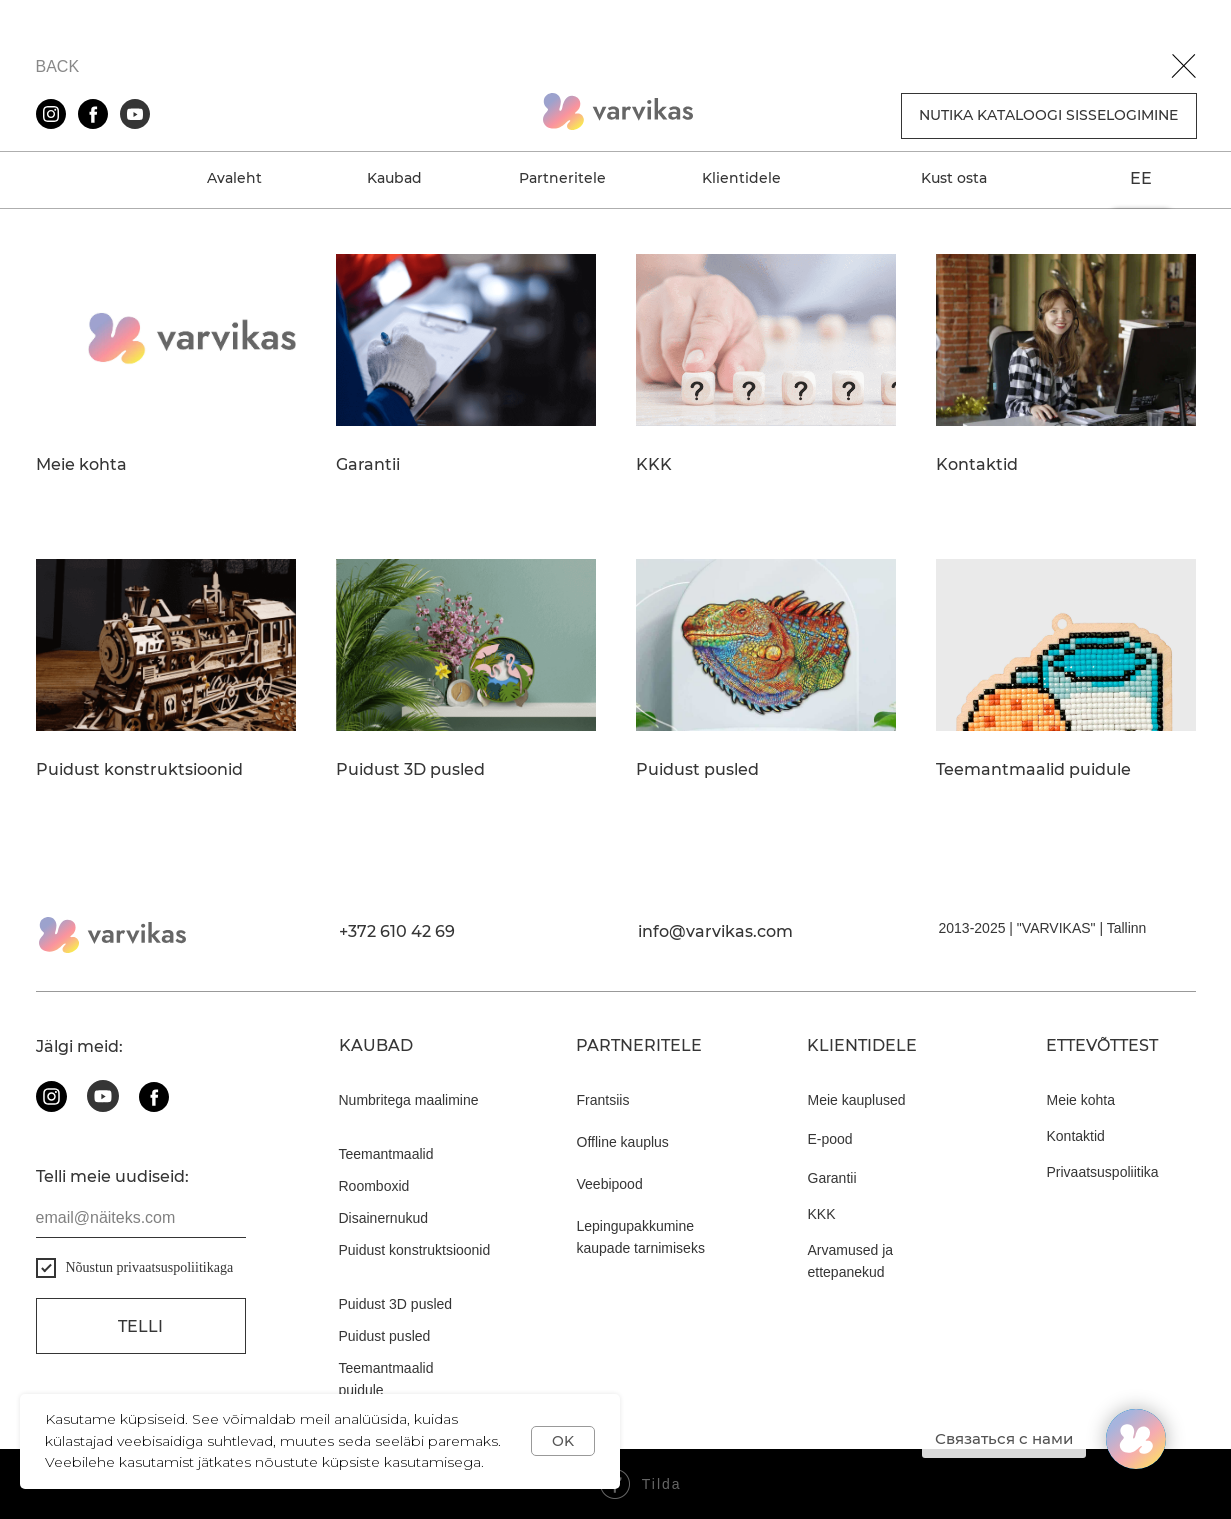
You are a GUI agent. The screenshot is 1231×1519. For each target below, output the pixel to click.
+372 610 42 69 (397, 931)
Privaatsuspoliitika (1103, 1172)
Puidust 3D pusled (410, 770)
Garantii (368, 465)
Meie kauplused (857, 1100)
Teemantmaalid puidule (1033, 770)
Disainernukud (384, 1218)
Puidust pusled (697, 770)
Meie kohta (81, 465)
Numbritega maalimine (409, 1100)
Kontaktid (977, 465)
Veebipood (610, 1184)
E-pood (830, 1139)
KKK (654, 465)
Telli (140, 1326)
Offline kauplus (623, 1142)
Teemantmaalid (386, 1154)
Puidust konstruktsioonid (139, 770)
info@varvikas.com (715, 931)
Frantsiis (603, 1100)
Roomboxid (374, 1186)
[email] (141, 1218)
